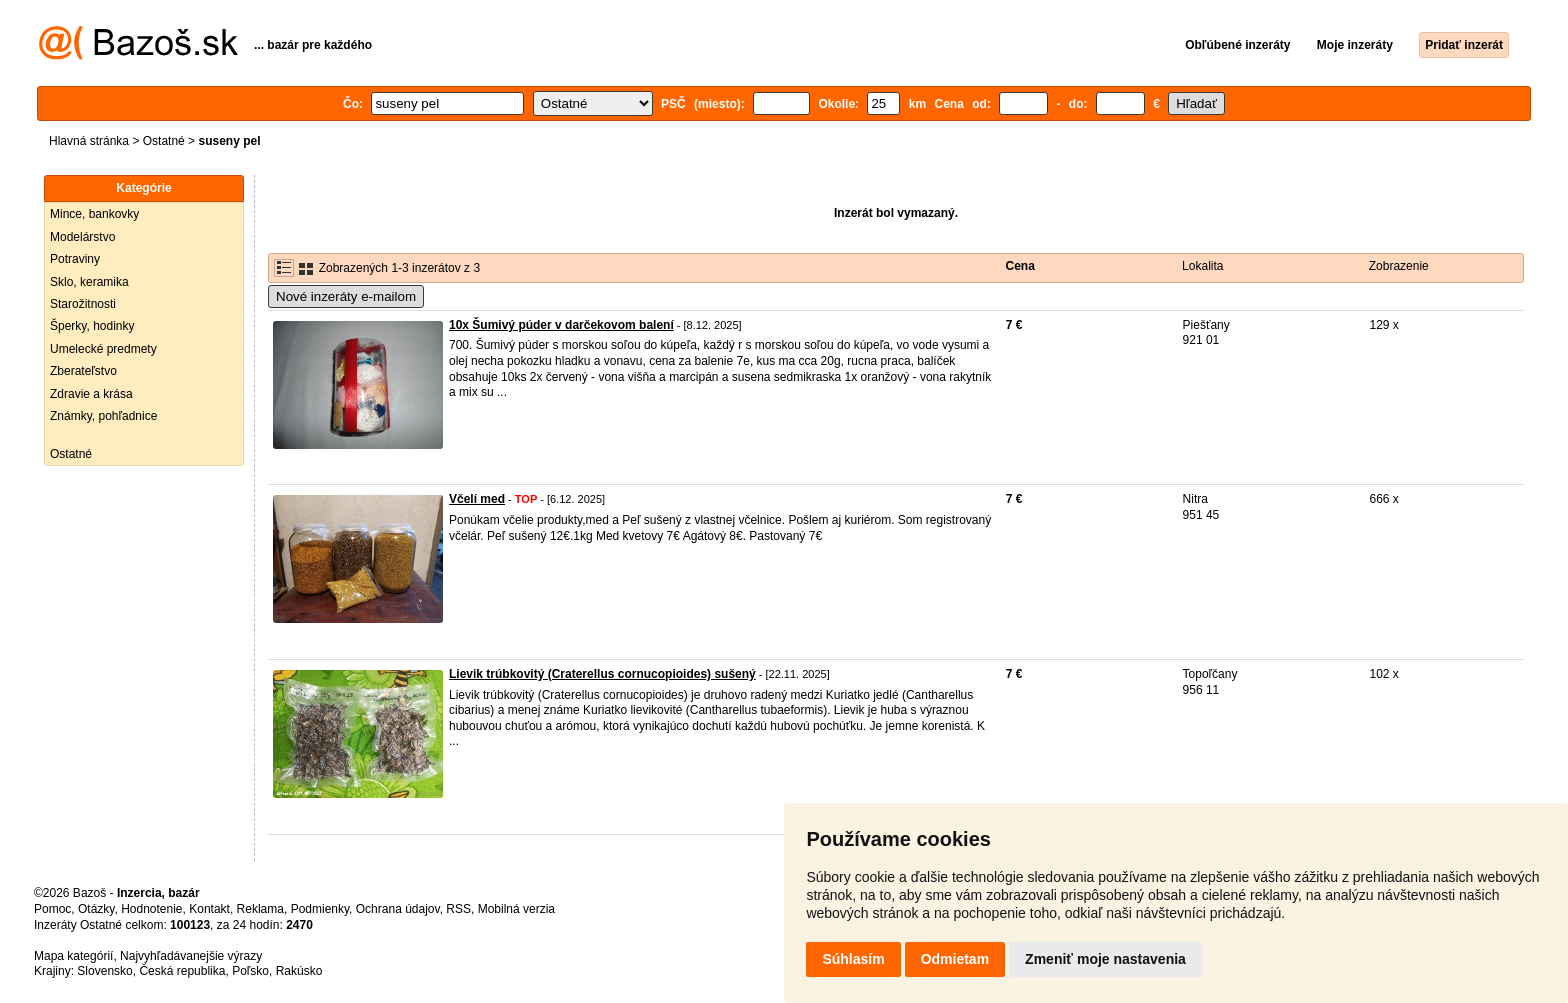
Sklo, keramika (89, 282)
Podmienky (320, 909)
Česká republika (182, 971)
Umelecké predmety (103, 349)
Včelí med (477, 499)
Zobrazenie (1399, 266)
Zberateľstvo (83, 371)
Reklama (260, 909)
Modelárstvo (82, 237)
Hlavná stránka (89, 141)
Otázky (96, 909)
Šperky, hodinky (92, 326)
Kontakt (209, 909)
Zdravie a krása (91, 394)
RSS (458, 909)
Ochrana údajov (398, 909)
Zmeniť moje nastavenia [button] (1105, 959)
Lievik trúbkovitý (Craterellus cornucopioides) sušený (602, 674)
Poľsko (250, 971)
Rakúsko (299, 971)
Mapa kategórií (73, 956)
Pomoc (52, 909)
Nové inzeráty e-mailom (346, 296)
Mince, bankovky (94, 214)
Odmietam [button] (955, 959)
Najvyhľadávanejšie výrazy (191, 956)
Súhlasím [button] (853, 959)
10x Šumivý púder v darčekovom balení (561, 325)
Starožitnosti (83, 304)
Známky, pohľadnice (103, 416)
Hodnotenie (151, 909)
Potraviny (75, 259)
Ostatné (164, 141)
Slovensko (104, 971)
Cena (1020, 266)
